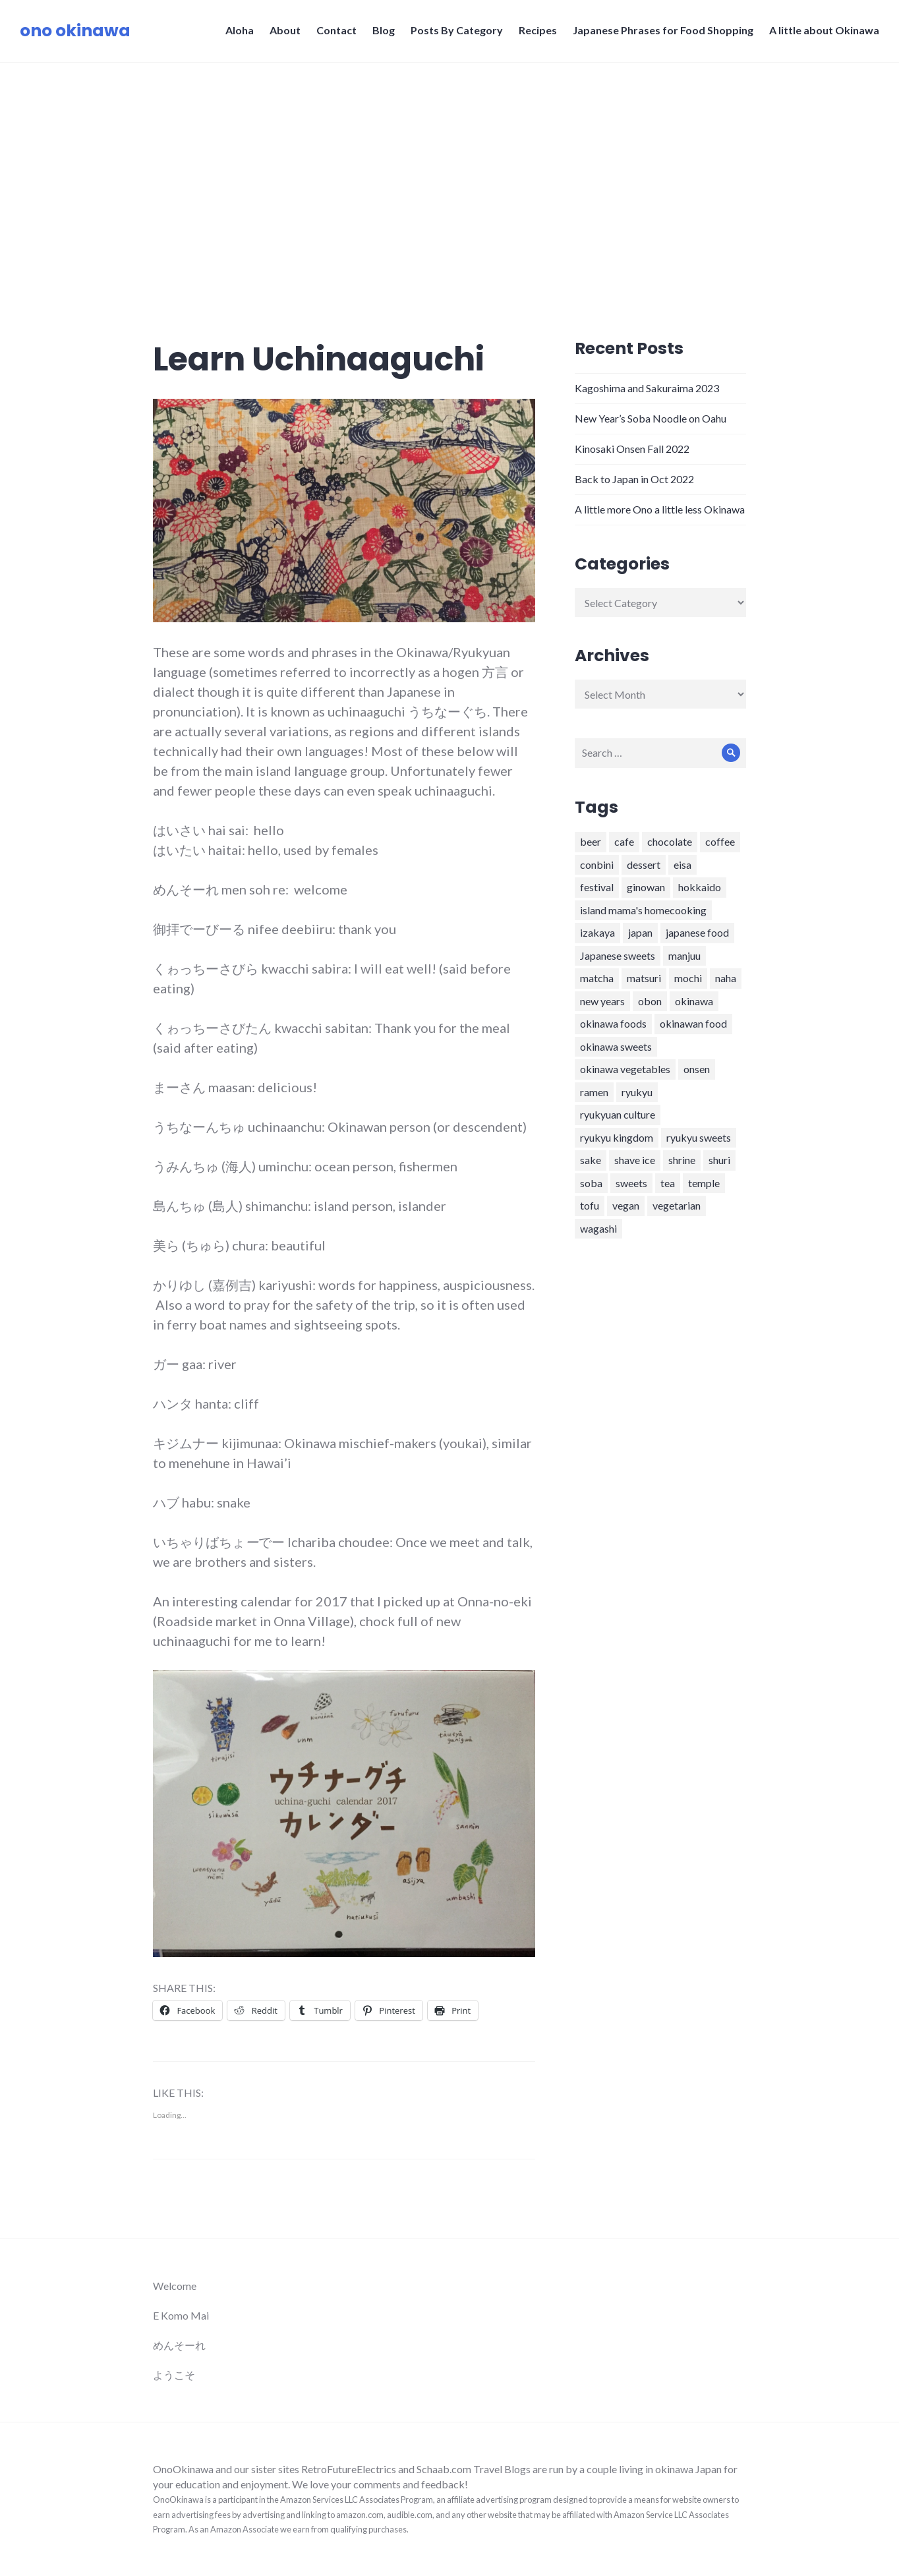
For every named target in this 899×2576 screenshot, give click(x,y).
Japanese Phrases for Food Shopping (663, 30)
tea (667, 1183)
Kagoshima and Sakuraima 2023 (647, 388)
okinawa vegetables (625, 1069)
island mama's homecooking (643, 910)
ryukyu (637, 1092)
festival (597, 887)
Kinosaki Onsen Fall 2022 (632, 448)
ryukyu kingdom (616, 1137)
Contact (336, 30)
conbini (597, 864)
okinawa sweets (616, 1046)
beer (590, 841)
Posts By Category (457, 30)
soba (591, 1183)
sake (590, 1160)
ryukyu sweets (698, 1137)
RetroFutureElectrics (349, 2469)
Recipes (538, 30)
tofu (589, 1205)
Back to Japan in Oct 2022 (634, 479)
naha (725, 978)
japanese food (697, 932)
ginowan (646, 887)
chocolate (669, 841)
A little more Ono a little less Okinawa (660, 509)
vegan (625, 1205)
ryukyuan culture (617, 1114)
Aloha (239, 30)
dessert (643, 864)
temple (704, 1183)
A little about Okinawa (824, 30)
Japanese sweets (617, 955)
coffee (720, 841)
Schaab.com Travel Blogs (475, 2469)
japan (640, 932)
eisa (682, 864)
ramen (594, 1092)
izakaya (597, 932)
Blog (383, 30)
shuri (719, 1160)
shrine (681, 1160)
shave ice (634, 1160)
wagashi (598, 1228)
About (285, 30)
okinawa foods (613, 1023)
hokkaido (699, 887)
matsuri (644, 978)
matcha (597, 978)
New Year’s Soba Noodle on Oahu (650, 418)
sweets (631, 1183)
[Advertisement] (449, 161)
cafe (624, 841)
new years (602, 1001)
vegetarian (676, 1205)
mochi (688, 978)
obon (650, 1001)
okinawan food (693, 1023)
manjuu (684, 955)
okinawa (694, 1001)
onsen (696, 1069)
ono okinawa (75, 30)
